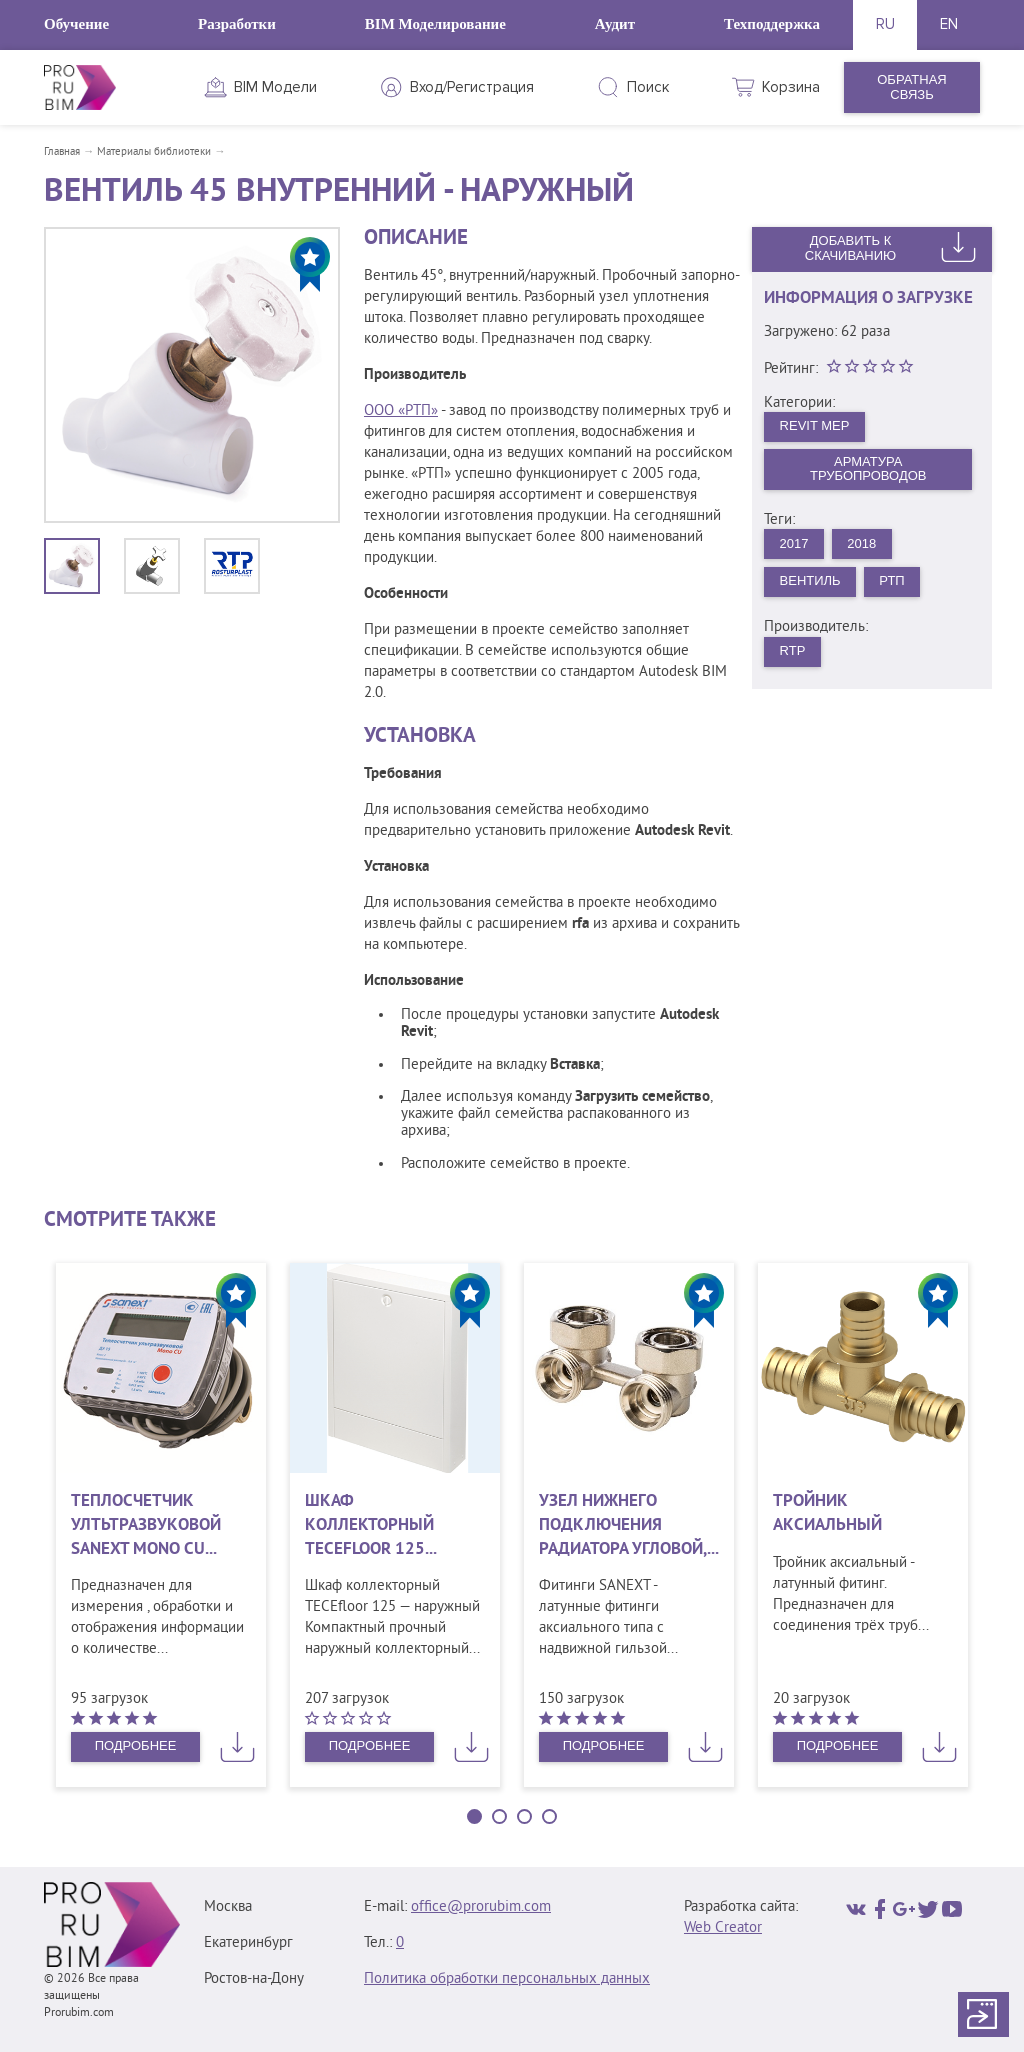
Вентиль (810, 580)
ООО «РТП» (401, 411)
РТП (891, 580)
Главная (62, 152)
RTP (793, 650)
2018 (861, 543)
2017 (794, 543)
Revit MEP (815, 425)
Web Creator (723, 1928)
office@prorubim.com (481, 1907)
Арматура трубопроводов (868, 469)
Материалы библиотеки (154, 152)
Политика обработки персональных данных (507, 1979)
